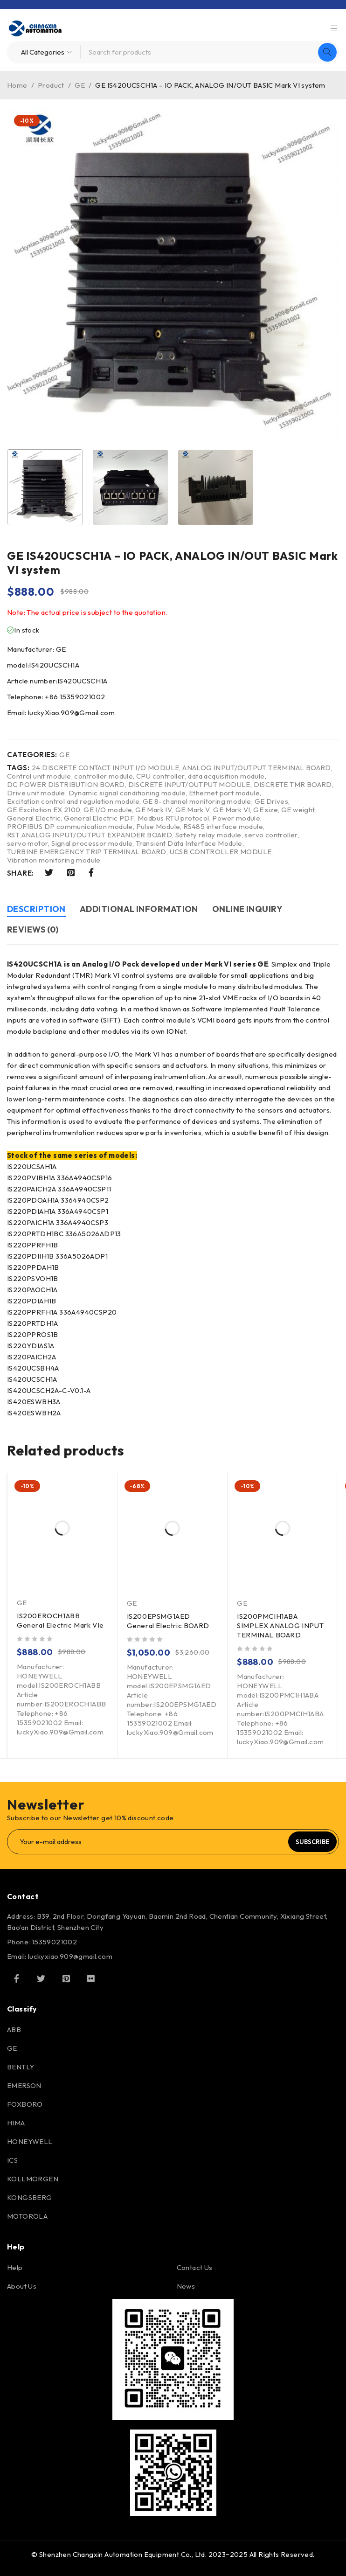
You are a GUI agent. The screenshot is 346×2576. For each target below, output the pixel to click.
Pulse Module (158, 826)
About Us (21, 2286)
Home (17, 85)
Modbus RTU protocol (173, 818)
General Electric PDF (99, 818)
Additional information (139, 909)
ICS (12, 2160)
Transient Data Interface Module (189, 843)
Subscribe (312, 1841)
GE (80, 85)
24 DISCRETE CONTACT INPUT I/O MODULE (105, 768)
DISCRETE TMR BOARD (293, 784)
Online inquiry (247, 909)
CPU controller (160, 776)
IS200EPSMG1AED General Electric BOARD (168, 1621)
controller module (103, 776)
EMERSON (24, 2085)
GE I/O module (107, 810)
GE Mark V (192, 810)
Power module (236, 818)
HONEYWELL (30, 2141)
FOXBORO (25, 2104)
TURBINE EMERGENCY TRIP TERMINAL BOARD (86, 852)
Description (36, 909)
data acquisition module (226, 776)
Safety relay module (208, 835)
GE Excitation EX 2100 (43, 810)
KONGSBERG (29, 2197)
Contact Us (195, 2267)
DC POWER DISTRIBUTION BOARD (66, 784)
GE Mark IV (153, 810)
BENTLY (20, 2066)
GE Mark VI (231, 810)
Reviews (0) (33, 929)
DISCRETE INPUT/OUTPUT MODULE (189, 784)
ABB (14, 2029)
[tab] (36, 910)
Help (15, 2267)
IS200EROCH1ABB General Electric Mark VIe (60, 1620)
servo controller (271, 835)
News (186, 2286)
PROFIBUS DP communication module (70, 826)
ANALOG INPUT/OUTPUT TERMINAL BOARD (256, 768)
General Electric (34, 818)
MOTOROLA (27, 2216)
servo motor (27, 843)
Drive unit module (36, 793)
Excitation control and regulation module (73, 801)
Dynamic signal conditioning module (127, 793)
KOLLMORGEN (32, 2178)
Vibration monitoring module (54, 860)
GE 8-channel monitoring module (197, 801)
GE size (265, 810)
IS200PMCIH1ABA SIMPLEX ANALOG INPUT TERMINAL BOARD (280, 1625)
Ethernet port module (224, 793)
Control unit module (39, 776)
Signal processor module (91, 843)
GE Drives (272, 801)
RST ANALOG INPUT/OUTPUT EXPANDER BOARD (89, 835)
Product (51, 85)
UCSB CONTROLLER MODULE (221, 852)
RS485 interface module (223, 826)
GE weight (298, 810)
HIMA (16, 2122)
